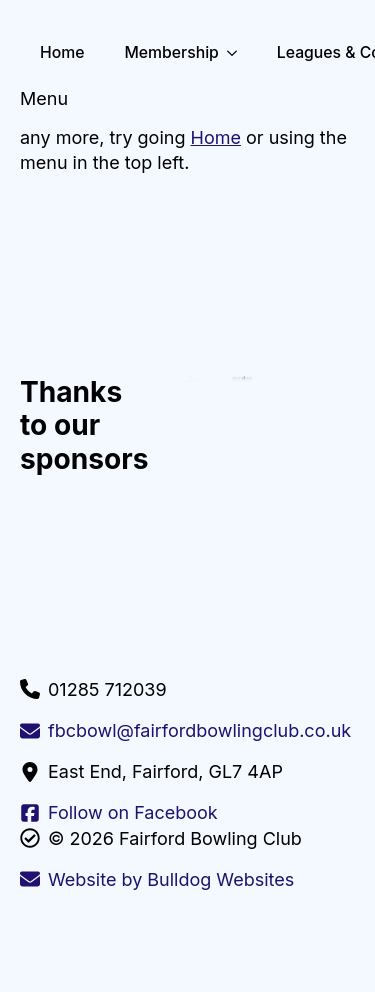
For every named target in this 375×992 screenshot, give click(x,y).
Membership (171, 52)
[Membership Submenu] (238, 53)
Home (62, 52)
